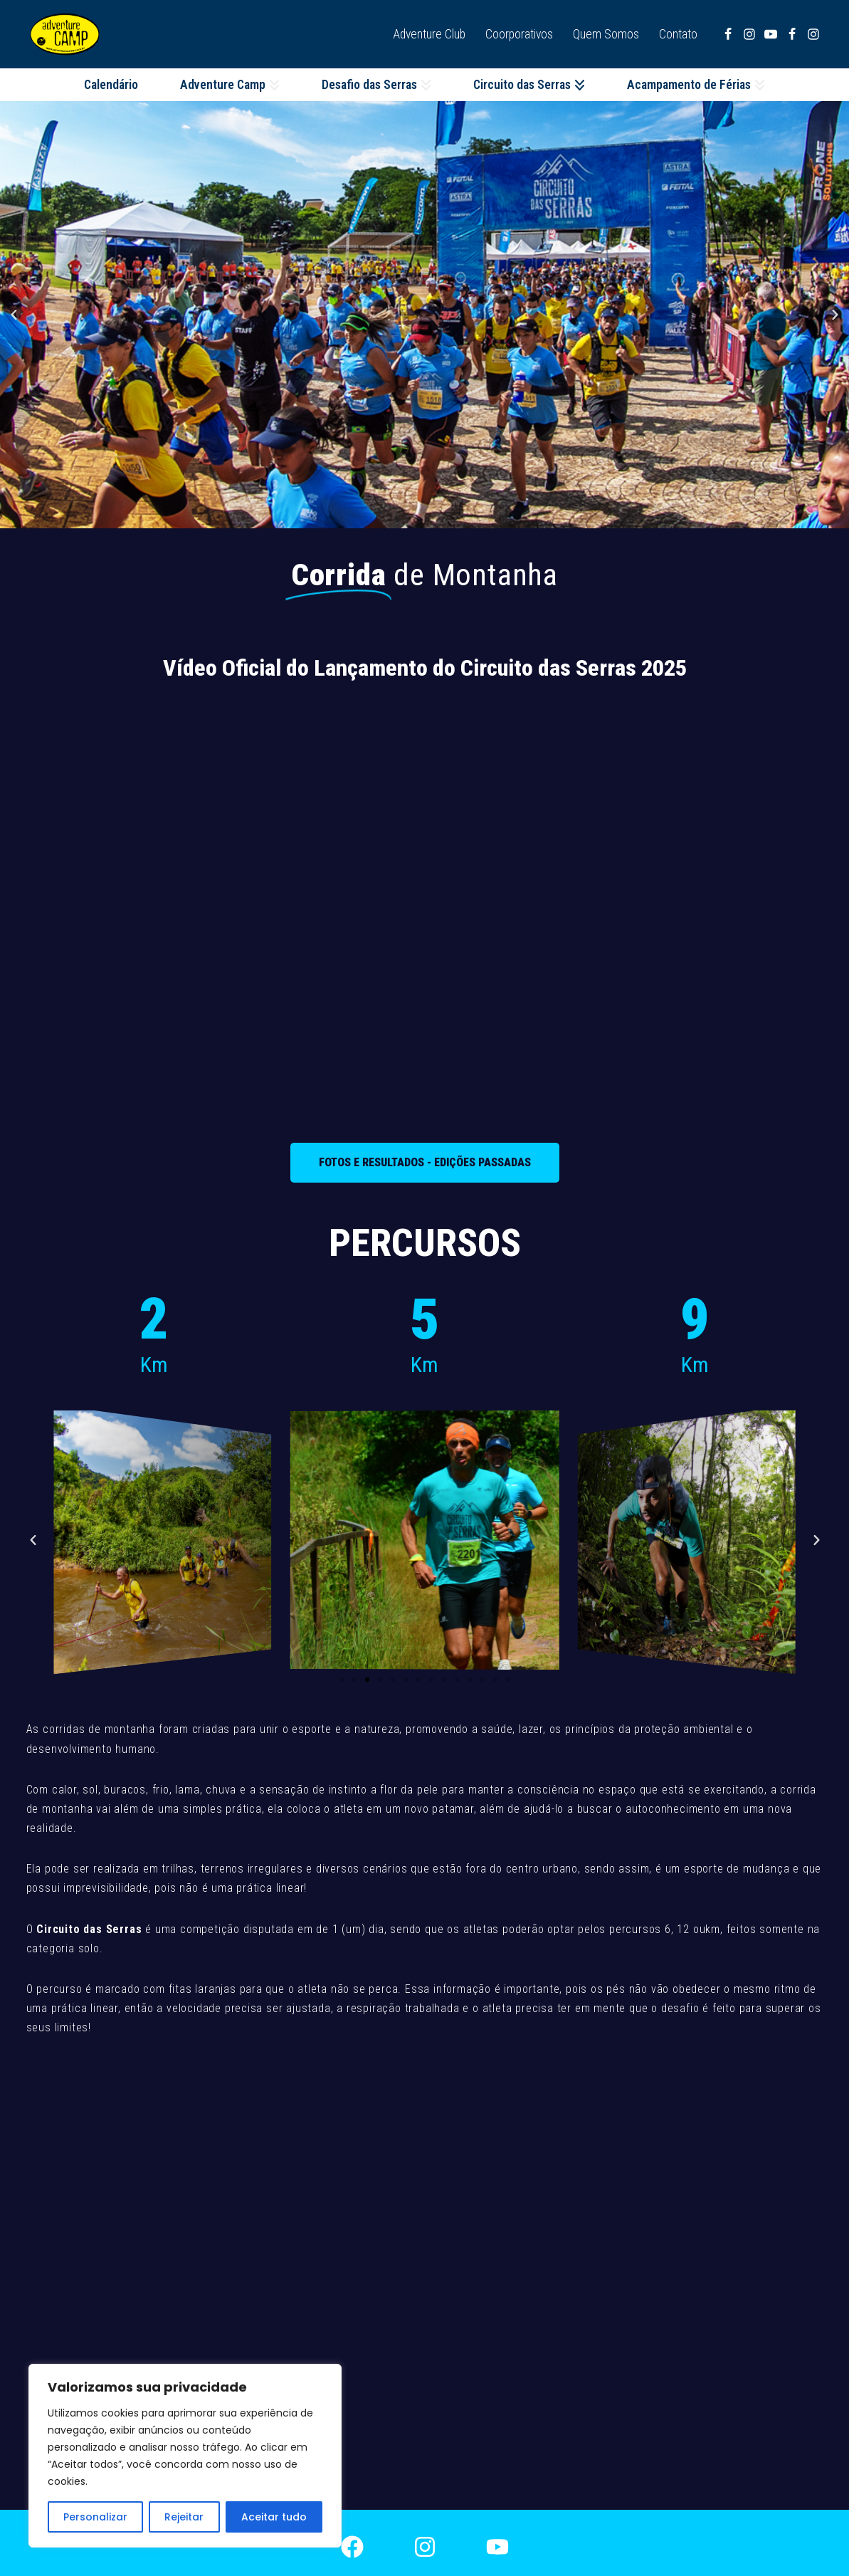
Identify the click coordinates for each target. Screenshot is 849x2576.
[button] (274, 85)
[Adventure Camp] (68, 34)
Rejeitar (184, 2517)
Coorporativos (519, 34)
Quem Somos (606, 34)
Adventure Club (429, 34)
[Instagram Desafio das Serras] (749, 34)
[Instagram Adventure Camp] (813, 34)
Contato (678, 34)
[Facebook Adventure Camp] (792, 34)
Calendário (111, 85)
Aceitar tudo (274, 2517)
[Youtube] (770, 34)
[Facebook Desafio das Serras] (728, 34)
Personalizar (95, 2517)
